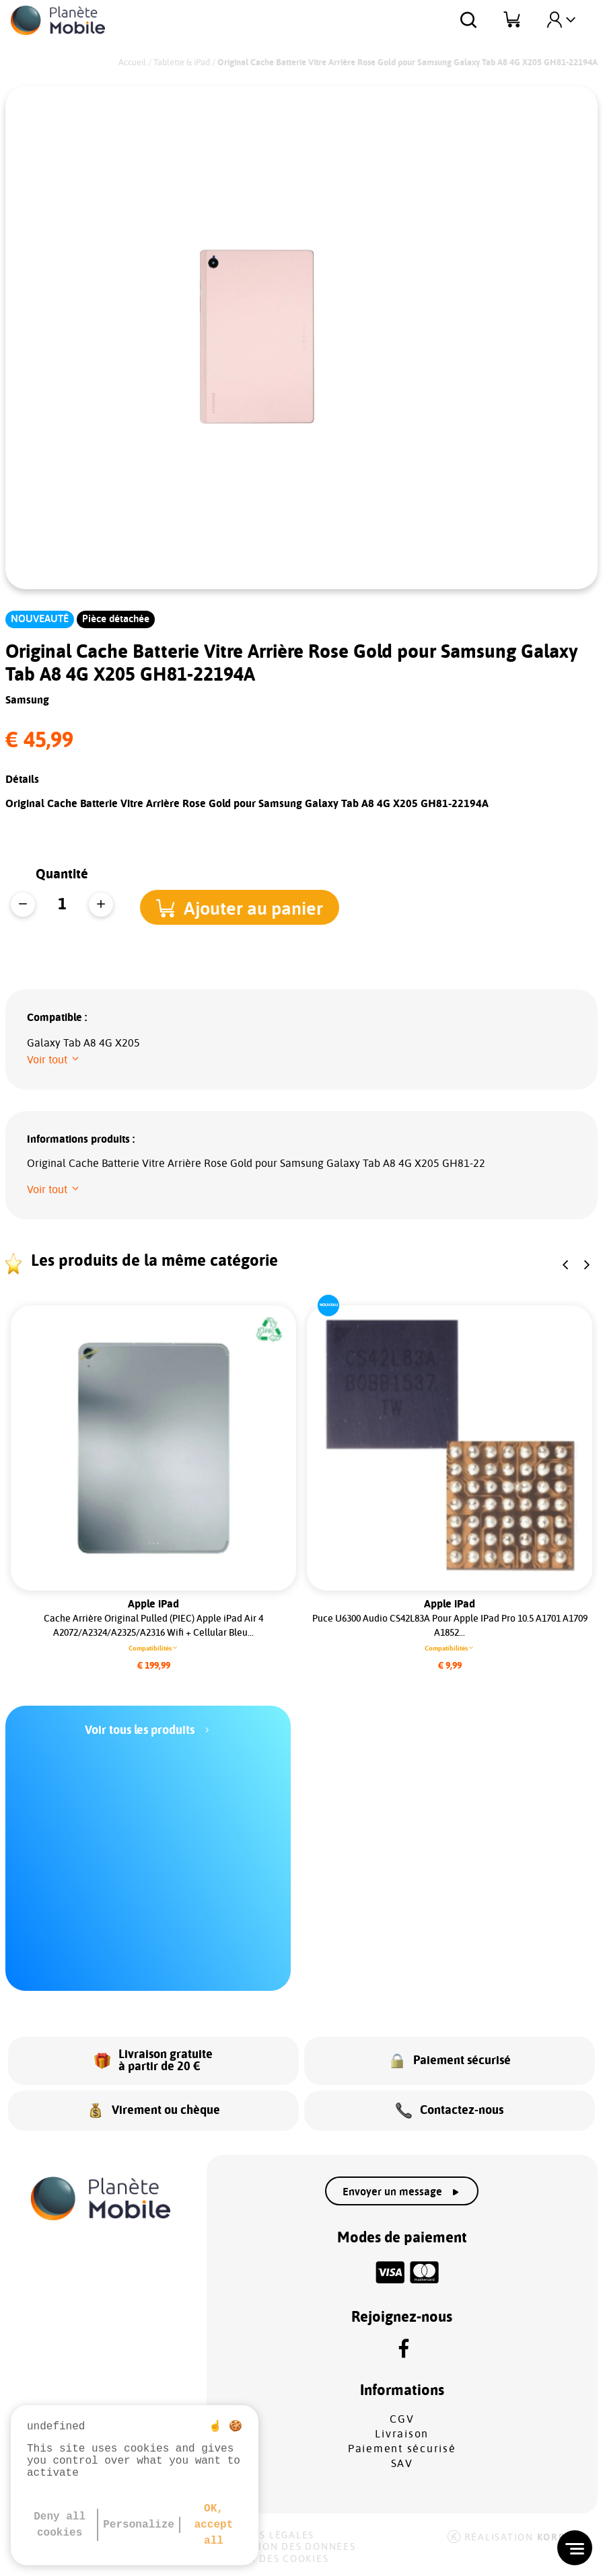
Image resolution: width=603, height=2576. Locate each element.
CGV (402, 2419)
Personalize (138, 2525)
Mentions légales (262, 2535)
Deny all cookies (59, 2525)
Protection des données (283, 2547)
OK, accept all (214, 2525)
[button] (248, 906)
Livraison (402, 2434)
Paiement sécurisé (402, 2449)
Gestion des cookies (269, 2559)
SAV (402, 2463)
